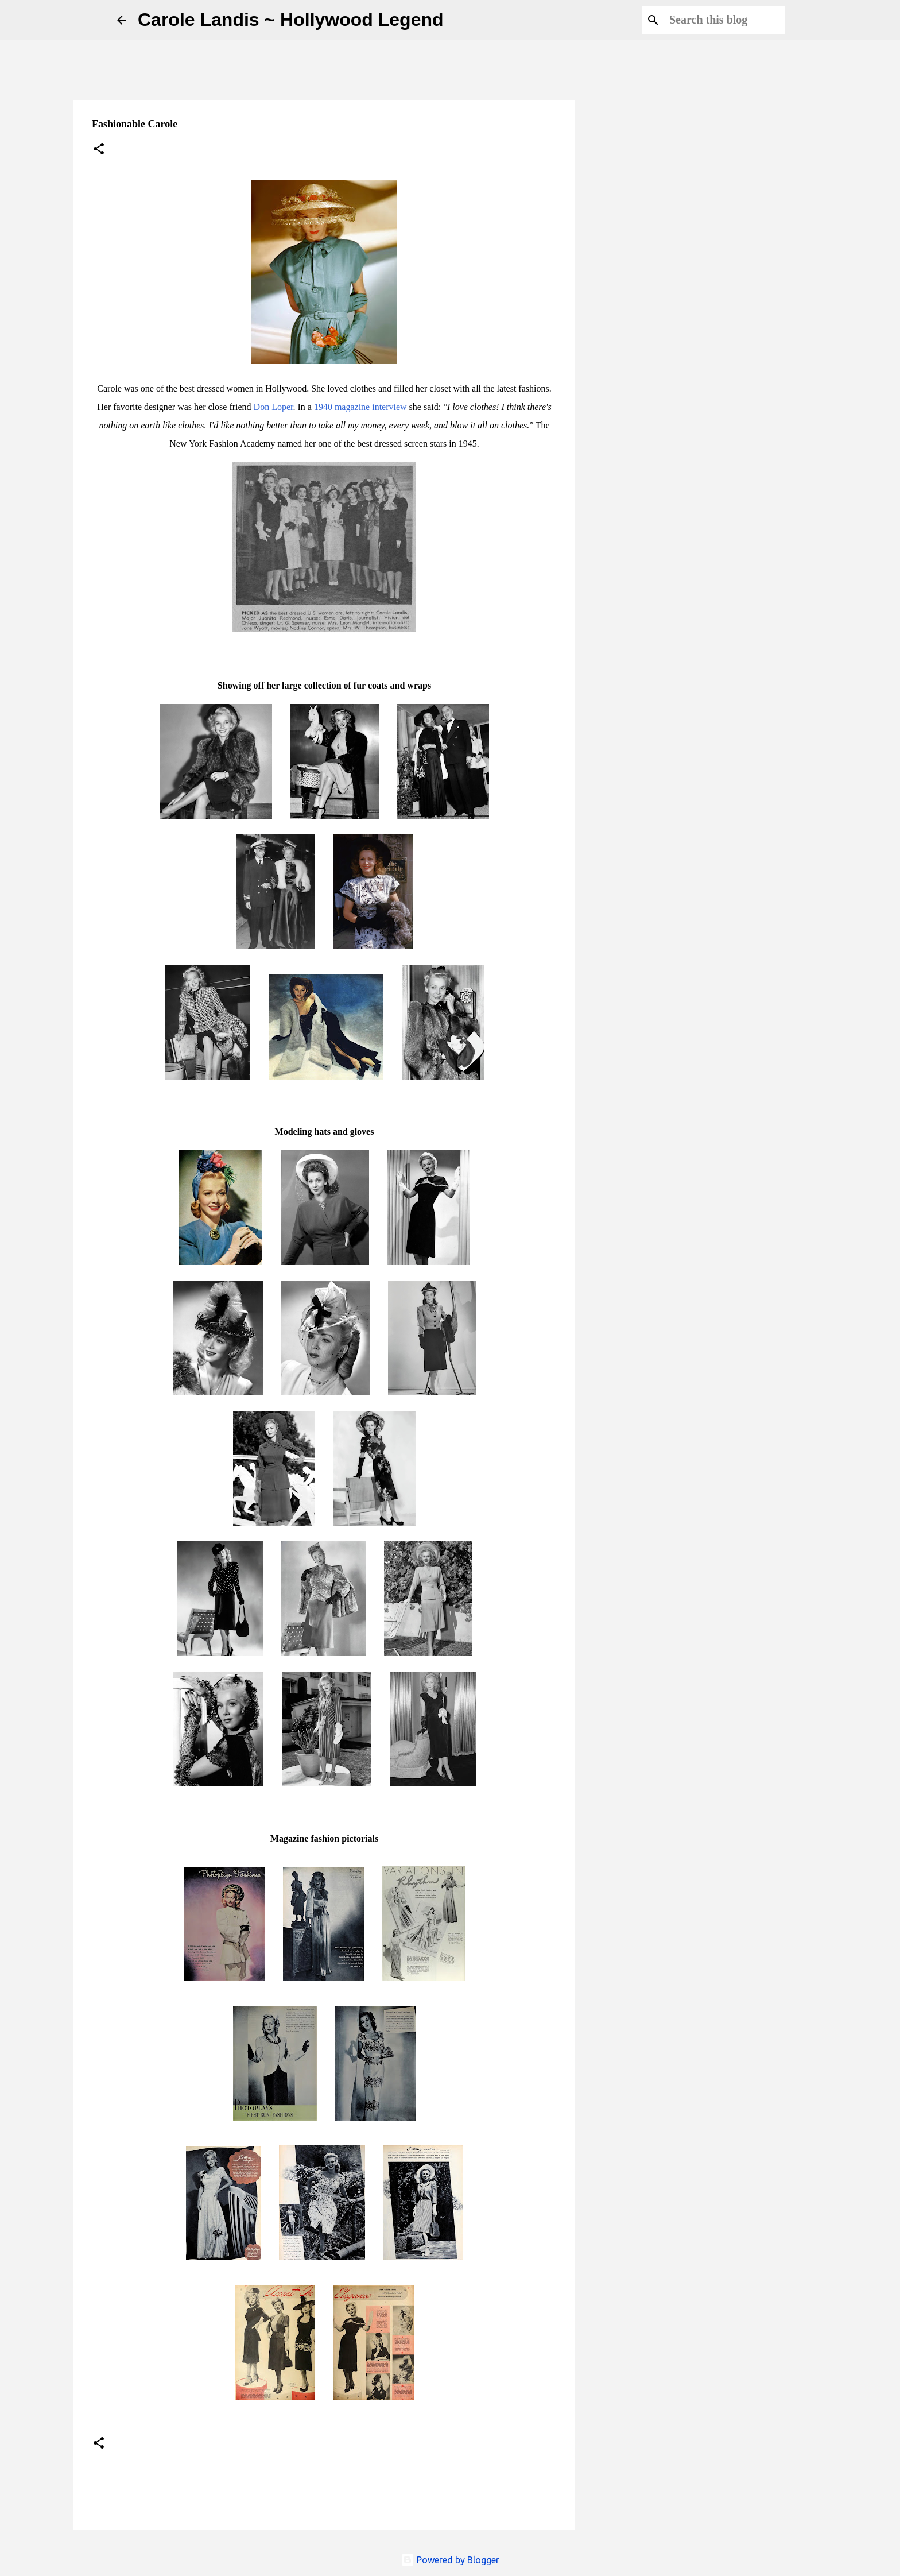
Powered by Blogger (450, 2560)
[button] (99, 149)
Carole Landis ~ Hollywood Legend (291, 19)
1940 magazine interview (360, 407)
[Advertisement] (643, 496)
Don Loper (273, 407)
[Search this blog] (725, 20)
